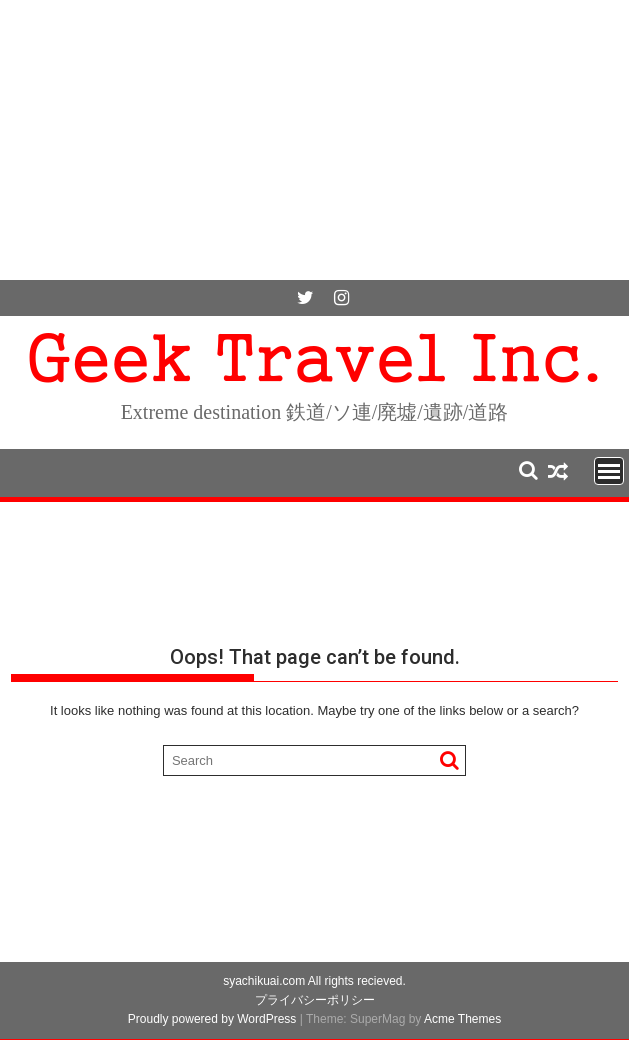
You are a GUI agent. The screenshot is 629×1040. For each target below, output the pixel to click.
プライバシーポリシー (315, 1000)
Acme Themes (462, 1019)
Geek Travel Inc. (315, 353)
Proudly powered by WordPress (212, 1019)
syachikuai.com (264, 981)
